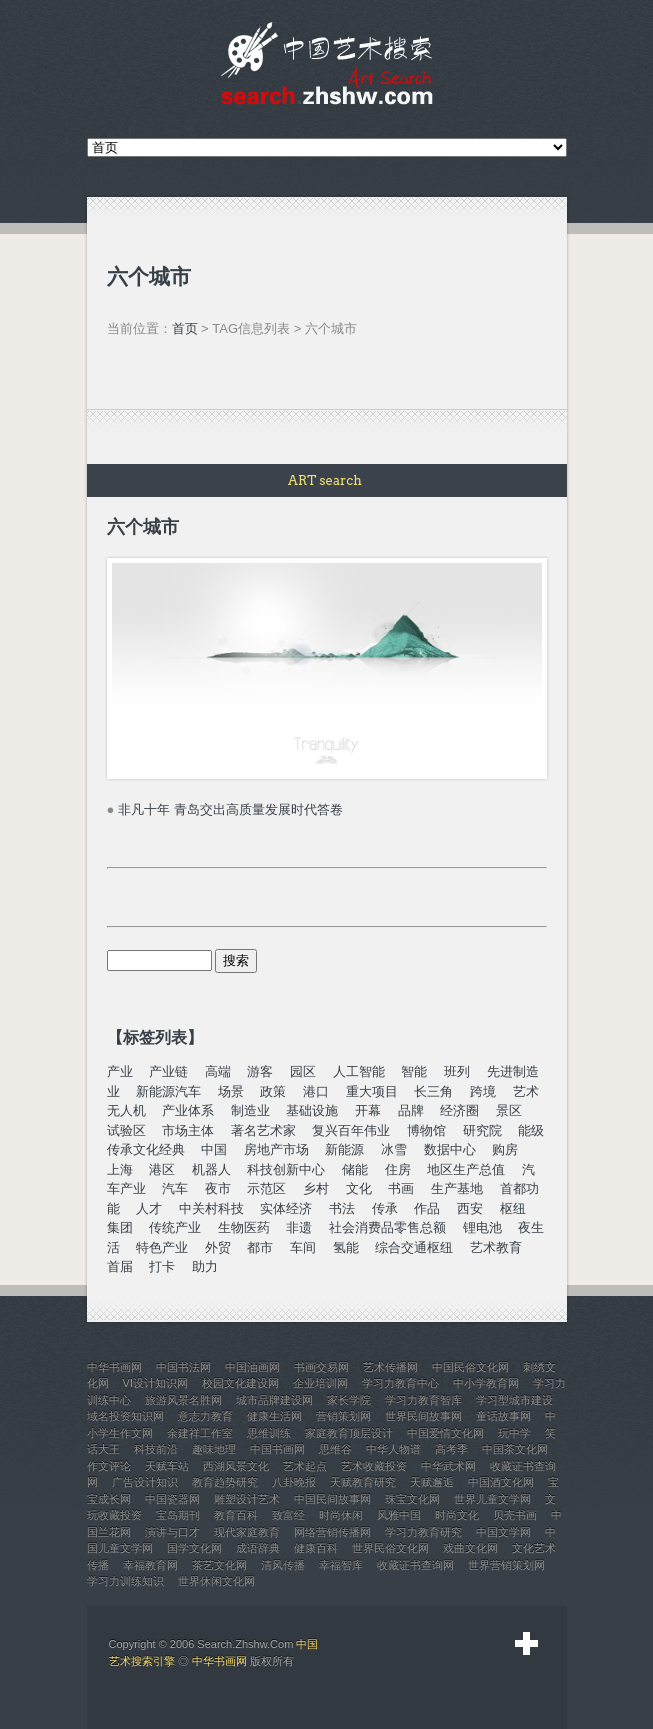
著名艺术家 (263, 1130)
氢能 (346, 1247)
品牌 (411, 1110)
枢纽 (513, 1208)
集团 (120, 1227)
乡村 (316, 1188)
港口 (316, 1091)
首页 (185, 328)
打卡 (162, 1266)
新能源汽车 (168, 1091)
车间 (303, 1247)
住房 (398, 1169)
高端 (218, 1071)
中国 (214, 1149)
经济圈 (459, 1110)
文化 (359, 1188)
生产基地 (457, 1188)
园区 (303, 1071)
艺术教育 (496, 1247)
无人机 (126, 1110)
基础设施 (312, 1110)
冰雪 (394, 1149)
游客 (260, 1071)
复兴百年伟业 (351, 1130)
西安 (470, 1208)
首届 (120, 1266)
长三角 (433, 1091)
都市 (260, 1247)
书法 (342, 1208)
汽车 (175, 1188)
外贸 (218, 1247)
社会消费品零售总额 (387, 1227)
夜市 (218, 1188)
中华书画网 (219, 1661)
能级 (531, 1130)
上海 (120, 1169)
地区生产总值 (466, 1169)
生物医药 (244, 1227)
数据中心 (450, 1149)
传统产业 (175, 1227)
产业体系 (188, 1110)
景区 (509, 1110)
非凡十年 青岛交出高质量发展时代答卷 (230, 809)
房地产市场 (276, 1149)
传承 (385, 1208)
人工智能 (359, 1071)
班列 (457, 1071)
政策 (273, 1091)
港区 (162, 1169)
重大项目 (372, 1091)
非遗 (299, 1227)
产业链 (168, 1071)
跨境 (483, 1091)
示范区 (266, 1188)
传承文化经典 (146, 1149)
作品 (427, 1208)
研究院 (482, 1130)
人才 (149, 1208)
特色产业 (162, 1247)
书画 (401, 1188)
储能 (355, 1169)
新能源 (344, 1149)
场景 (231, 1091)
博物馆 (426, 1130)
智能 (414, 1071)
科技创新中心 (286, 1169)
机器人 (211, 1169)
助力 (205, 1266)
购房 (505, 1149)
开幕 (368, 1110)
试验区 (126, 1130)
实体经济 (286, 1208)
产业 (120, 1071)
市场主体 (188, 1130)
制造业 (250, 1110)
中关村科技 (211, 1208)
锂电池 (482, 1227)
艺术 (526, 1091)
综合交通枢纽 (414, 1247)
